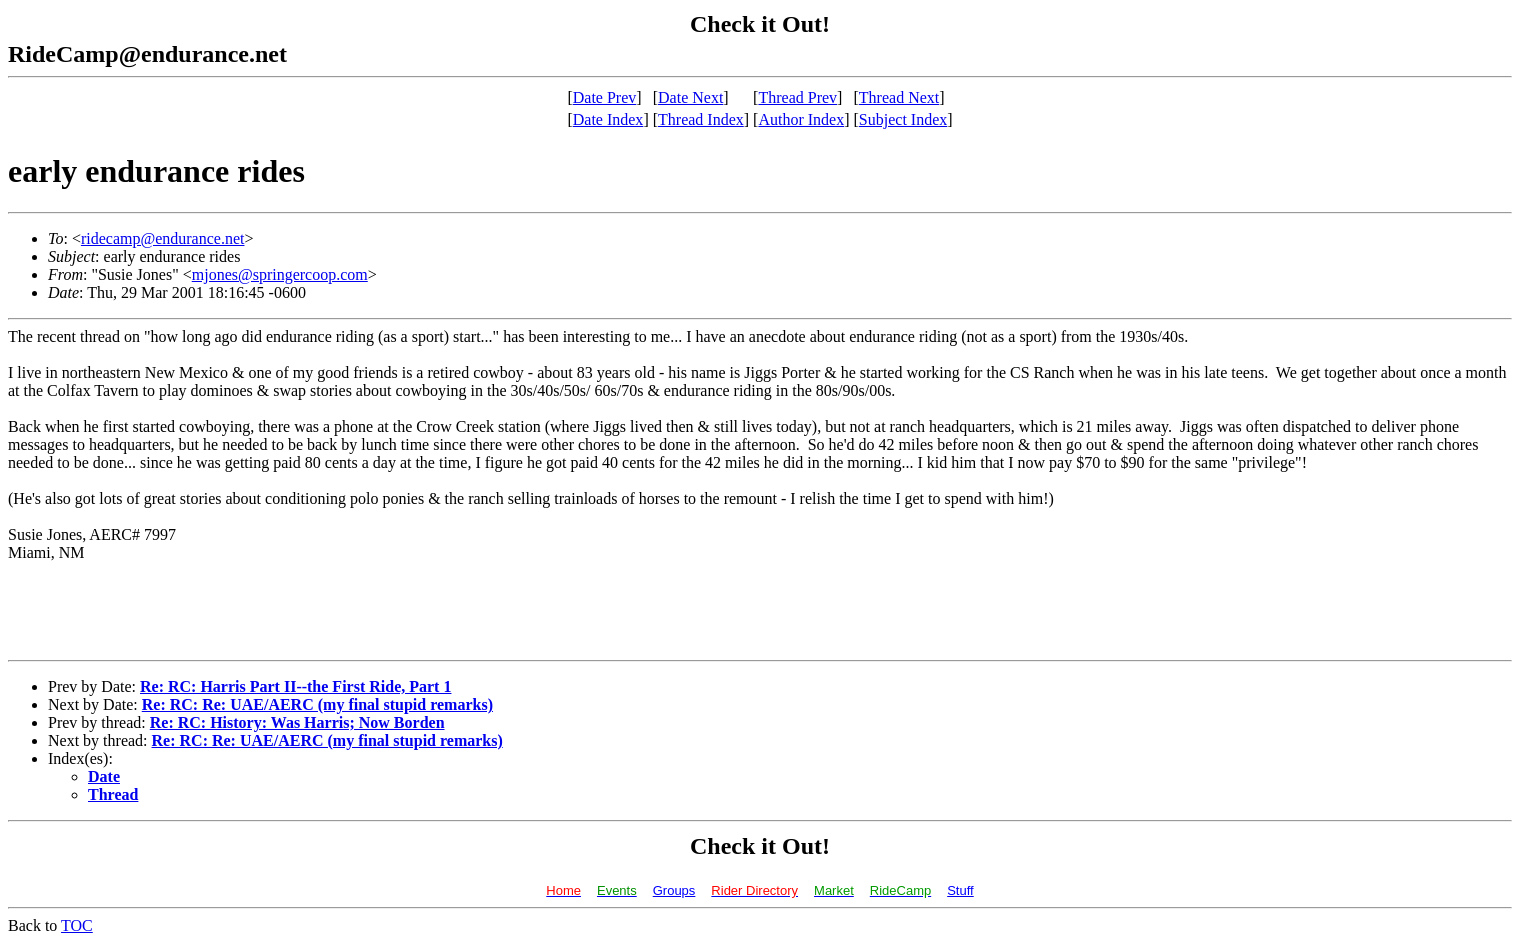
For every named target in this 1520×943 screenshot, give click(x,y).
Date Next (690, 97)
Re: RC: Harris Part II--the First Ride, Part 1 (295, 686)
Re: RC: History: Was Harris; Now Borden (297, 722)
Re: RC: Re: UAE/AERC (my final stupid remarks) (317, 704)
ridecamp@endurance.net (163, 238)
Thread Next (899, 97)
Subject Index (903, 119)
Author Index (801, 119)
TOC (77, 925)
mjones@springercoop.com (280, 274)
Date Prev (605, 97)
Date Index (608, 119)
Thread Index (701, 119)
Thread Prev (797, 97)
